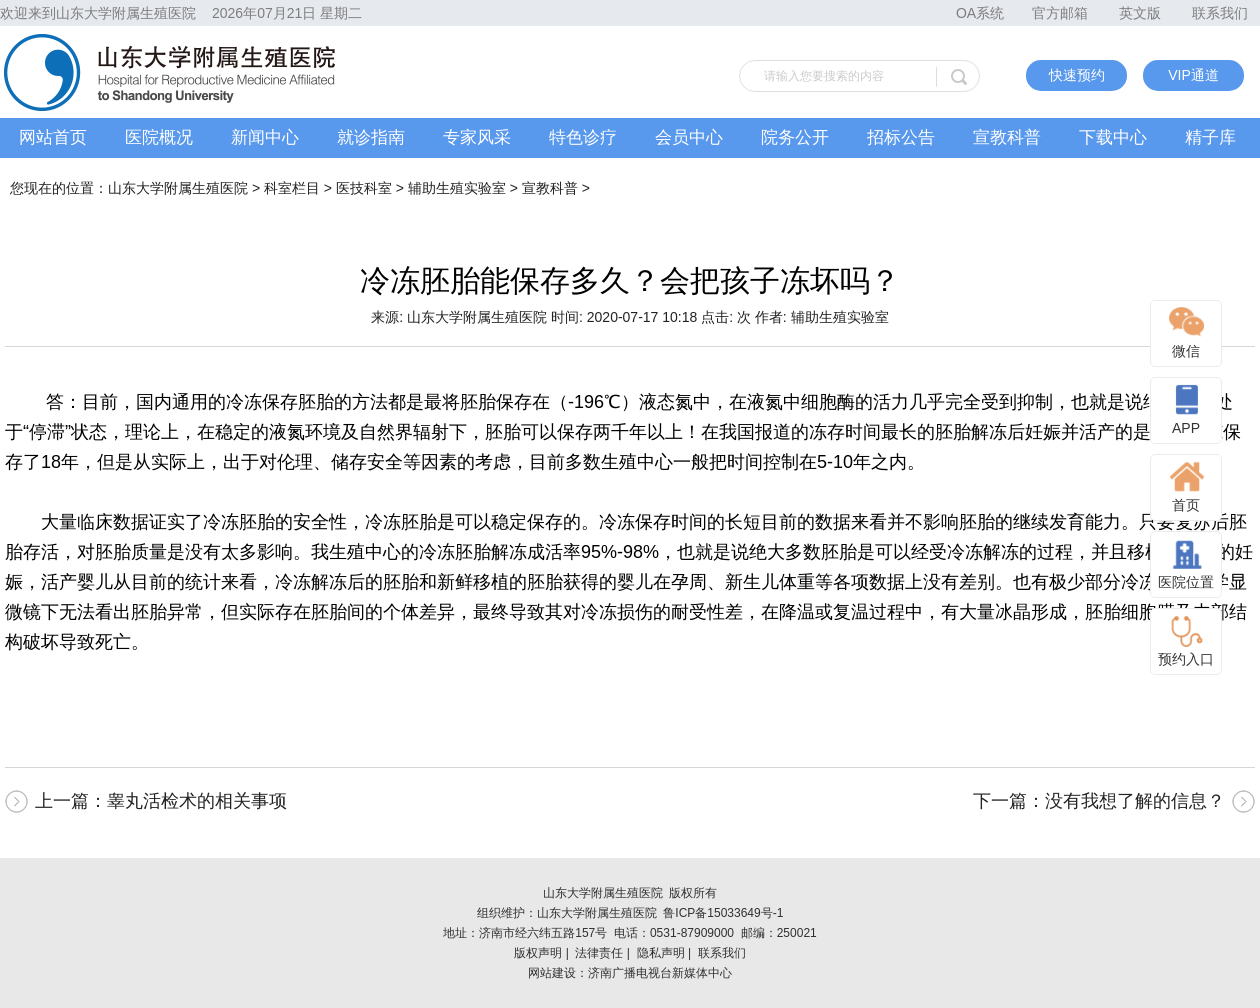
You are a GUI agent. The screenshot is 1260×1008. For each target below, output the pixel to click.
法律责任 (599, 953)
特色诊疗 (583, 137)
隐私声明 (661, 953)
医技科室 (364, 188)
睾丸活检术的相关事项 (197, 801)
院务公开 (795, 137)
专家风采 (477, 137)
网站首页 (53, 137)
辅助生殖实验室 (457, 188)
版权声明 (538, 953)
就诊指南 (371, 137)
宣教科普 (1007, 137)
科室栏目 (292, 188)
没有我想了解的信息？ (1135, 801)
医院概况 (159, 137)
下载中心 (1113, 137)
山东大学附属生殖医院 (178, 188)
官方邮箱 (1060, 13)
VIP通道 (1193, 75)
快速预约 (1077, 75)
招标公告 (901, 137)
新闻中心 (265, 137)
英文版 (1140, 13)
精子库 (1210, 137)
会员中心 (689, 137)
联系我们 (1220, 13)
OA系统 (980, 13)
